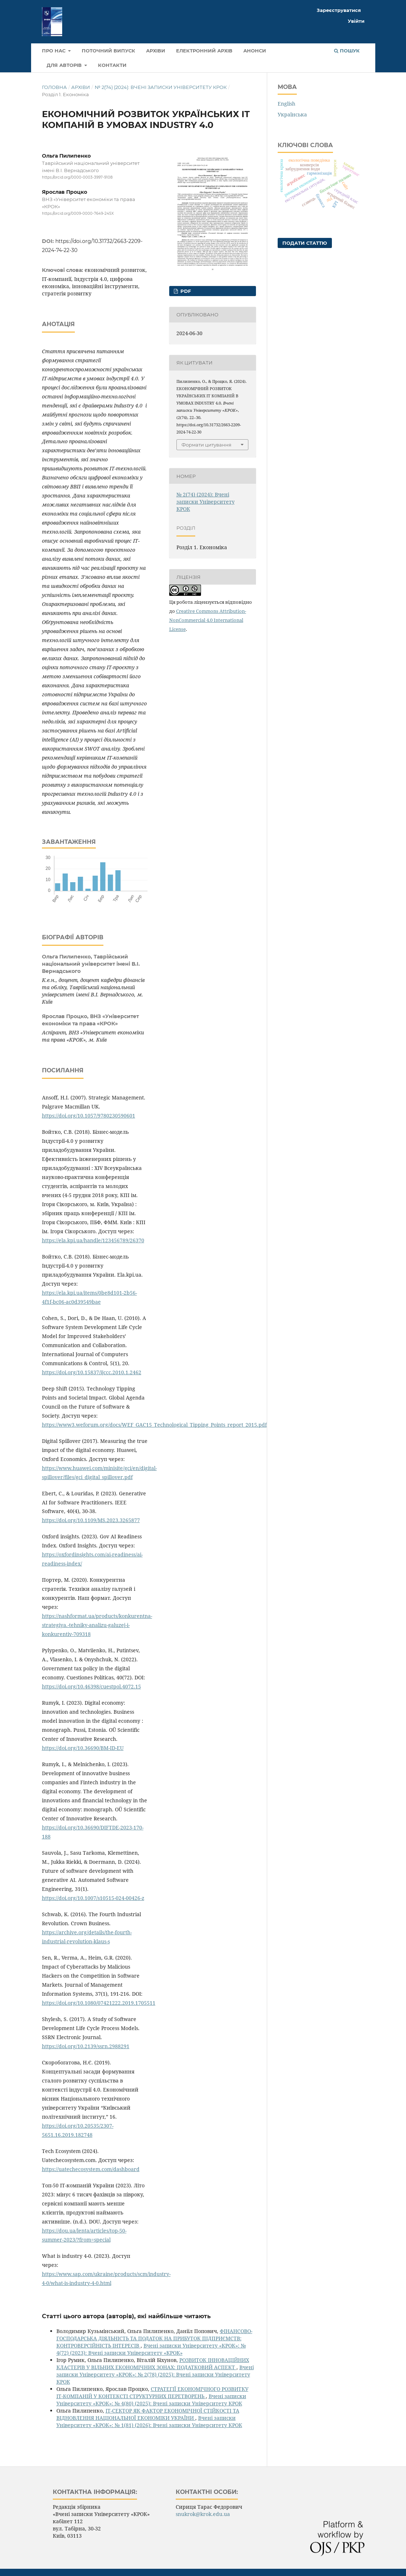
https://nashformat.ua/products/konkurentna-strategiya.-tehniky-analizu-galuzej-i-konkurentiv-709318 (97, 1624)
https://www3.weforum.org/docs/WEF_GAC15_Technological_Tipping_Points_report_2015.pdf (154, 1424)
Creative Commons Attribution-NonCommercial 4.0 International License (207, 620)
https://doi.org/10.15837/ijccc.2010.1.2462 (91, 1372)
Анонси (254, 51)
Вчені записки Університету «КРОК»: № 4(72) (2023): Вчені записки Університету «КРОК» (151, 2349)
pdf (185, 291)
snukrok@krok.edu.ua (203, 2514)
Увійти (356, 21)
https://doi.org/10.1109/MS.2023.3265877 (91, 1520)
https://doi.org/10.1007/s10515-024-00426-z (93, 1897)
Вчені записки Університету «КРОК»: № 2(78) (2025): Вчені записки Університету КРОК (155, 2374)
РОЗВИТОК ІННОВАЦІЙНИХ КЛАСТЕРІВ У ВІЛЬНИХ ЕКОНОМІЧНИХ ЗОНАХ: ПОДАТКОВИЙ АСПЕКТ (152, 2364)
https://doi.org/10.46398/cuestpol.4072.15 (91, 1686)
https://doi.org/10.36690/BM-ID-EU (83, 1747)
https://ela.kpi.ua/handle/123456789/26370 (93, 1240)
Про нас (54, 51)
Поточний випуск (108, 51)
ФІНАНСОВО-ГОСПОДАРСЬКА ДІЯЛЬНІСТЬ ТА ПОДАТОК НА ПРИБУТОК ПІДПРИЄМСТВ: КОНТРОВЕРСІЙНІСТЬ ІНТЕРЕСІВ (154, 2338)
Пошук (347, 51)
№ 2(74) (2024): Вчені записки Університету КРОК (161, 87)
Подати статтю (304, 243)
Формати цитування (206, 445)
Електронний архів (204, 51)
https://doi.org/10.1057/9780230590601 (88, 1115)
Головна (54, 87)
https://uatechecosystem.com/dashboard (91, 2169)
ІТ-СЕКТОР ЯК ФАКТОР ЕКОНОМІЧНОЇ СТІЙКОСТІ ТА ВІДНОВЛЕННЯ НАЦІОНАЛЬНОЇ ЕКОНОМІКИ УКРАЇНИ (147, 2414)
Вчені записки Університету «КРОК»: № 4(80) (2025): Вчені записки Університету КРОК (151, 2400)
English (286, 103)
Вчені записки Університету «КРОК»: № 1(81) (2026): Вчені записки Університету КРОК (149, 2421)
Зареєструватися (339, 10)
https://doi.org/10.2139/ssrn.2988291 (85, 2046)
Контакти (112, 65)
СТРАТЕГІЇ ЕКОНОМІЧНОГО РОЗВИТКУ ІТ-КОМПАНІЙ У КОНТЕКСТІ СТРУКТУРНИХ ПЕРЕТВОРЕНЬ (152, 2392)
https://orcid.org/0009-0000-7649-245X (78, 214)
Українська (292, 114)
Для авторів (65, 65)
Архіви (155, 51)
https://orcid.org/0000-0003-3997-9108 (77, 177)
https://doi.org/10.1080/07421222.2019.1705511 (98, 2002)
